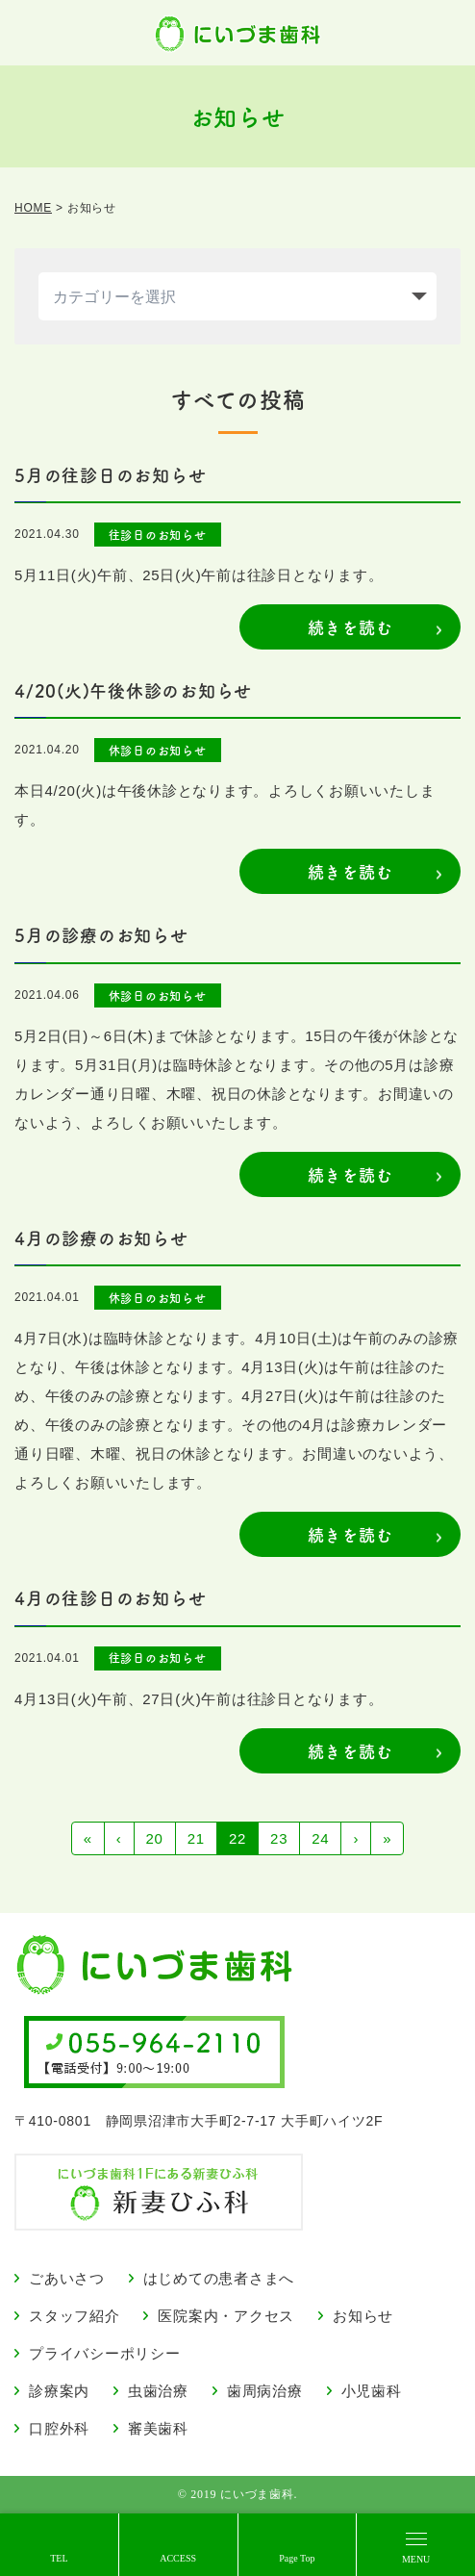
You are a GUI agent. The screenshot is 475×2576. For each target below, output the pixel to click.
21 (196, 1838)
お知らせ (363, 2316)
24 (320, 1838)
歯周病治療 (265, 2391)
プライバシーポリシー (105, 2353)
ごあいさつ (67, 2278)
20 (154, 1838)
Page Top (296, 2558)
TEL (58, 2558)
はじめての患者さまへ (219, 2278)
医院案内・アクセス (226, 2316)
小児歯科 (371, 2391)
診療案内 (59, 2391)
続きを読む (350, 627)
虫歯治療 (158, 2391)
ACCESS (178, 2558)
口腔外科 (59, 2428)
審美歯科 (158, 2428)
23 (279, 1838)
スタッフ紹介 (74, 2316)
